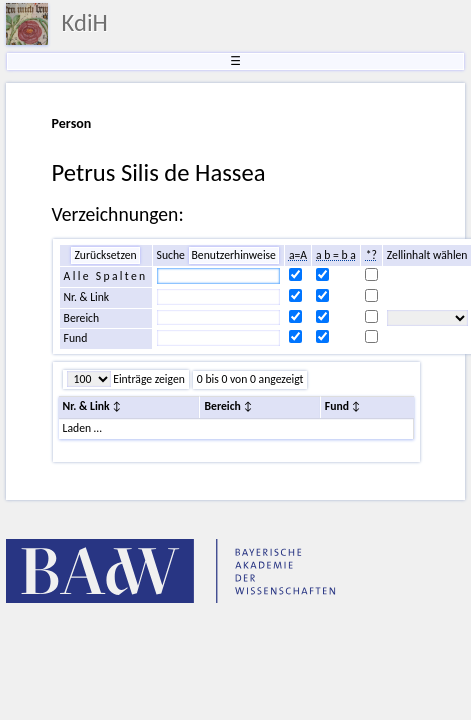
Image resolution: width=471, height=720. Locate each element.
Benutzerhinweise (234, 255)
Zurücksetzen (105, 255)
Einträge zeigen (148, 379)
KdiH (85, 23)
